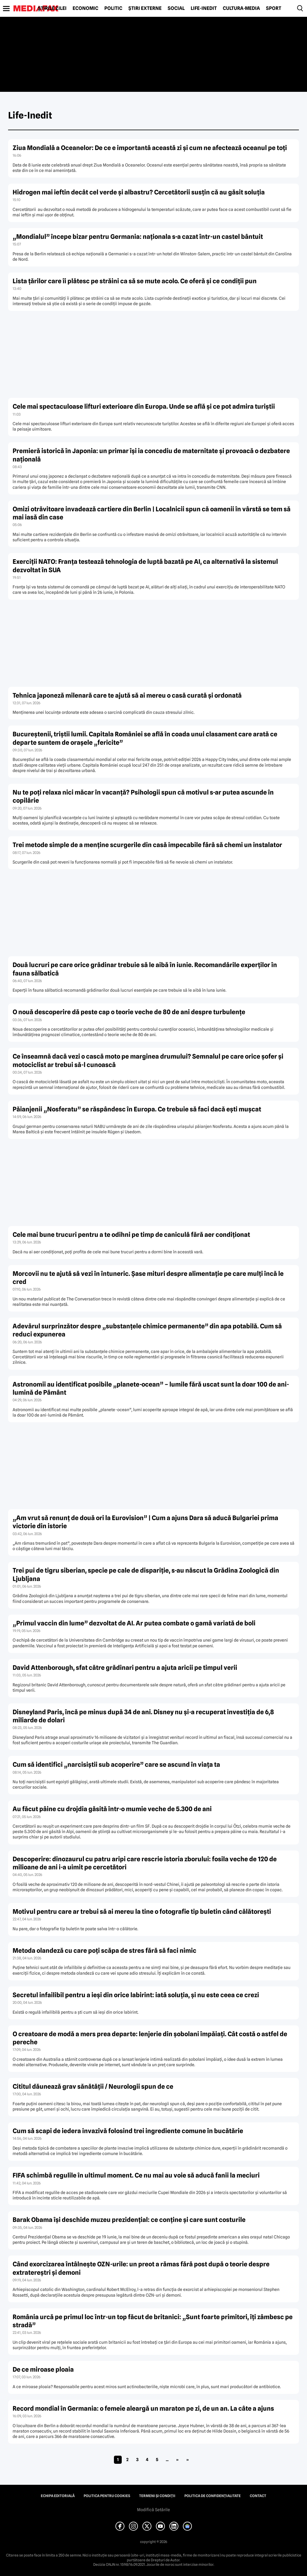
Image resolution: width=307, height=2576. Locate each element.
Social (176, 8)
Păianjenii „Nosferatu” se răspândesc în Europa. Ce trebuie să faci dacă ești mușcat (137, 1109)
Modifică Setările (153, 2509)
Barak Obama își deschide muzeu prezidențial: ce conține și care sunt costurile (129, 2219)
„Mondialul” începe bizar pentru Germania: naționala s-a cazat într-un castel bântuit (138, 236)
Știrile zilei (52, 8)
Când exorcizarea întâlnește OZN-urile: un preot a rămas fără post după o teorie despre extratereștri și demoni (141, 2268)
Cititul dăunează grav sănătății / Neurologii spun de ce (93, 2086)
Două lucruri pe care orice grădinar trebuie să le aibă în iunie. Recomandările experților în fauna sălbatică (145, 969)
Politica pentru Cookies (107, 2496)
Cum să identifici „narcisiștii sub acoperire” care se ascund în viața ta (116, 1764)
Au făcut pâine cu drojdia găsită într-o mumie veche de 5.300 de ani (112, 1809)
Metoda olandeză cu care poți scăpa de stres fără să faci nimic (104, 1950)
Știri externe (145, 8)
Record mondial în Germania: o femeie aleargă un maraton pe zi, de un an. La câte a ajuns (143, 2408)
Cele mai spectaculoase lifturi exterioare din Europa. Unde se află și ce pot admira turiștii (144, 406)
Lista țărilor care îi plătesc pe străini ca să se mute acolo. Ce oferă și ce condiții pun (135, 281)
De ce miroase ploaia (43, 2369)
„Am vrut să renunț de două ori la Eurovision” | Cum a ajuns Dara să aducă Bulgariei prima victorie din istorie (145, 1522)
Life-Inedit (204, 8)
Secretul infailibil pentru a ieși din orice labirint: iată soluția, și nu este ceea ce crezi (136, 1995)
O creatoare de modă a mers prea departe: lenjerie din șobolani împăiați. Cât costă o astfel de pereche (150, 2038)
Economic (85, 8)
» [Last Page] (187, 2459)
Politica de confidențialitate (212, 2496)
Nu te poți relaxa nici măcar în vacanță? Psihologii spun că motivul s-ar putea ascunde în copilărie (143, 796)
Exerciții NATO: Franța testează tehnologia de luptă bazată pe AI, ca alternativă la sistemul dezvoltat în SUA (145, 565)
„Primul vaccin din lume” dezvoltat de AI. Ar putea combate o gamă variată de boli (134, 1623)
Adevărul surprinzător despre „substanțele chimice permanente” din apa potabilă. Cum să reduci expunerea (147, 1330)
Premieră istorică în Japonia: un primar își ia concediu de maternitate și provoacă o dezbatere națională (151, 455)
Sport (273, 8)
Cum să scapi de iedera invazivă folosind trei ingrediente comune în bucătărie (128, 2131)
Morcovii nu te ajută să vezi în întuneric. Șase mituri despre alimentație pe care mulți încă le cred (148, 1277)
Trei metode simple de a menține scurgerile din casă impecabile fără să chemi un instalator (147, 845)
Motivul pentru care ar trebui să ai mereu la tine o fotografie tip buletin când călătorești (142, 1911)
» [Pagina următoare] (177, 2459)
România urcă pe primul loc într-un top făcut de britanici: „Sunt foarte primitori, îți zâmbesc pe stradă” (153, 2321)
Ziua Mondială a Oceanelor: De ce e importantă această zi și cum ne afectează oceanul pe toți (150, 148)
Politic (113, 8)
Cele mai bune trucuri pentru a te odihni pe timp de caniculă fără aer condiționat (131, 1234)
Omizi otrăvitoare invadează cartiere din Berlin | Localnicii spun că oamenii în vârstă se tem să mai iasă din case (152, 513)
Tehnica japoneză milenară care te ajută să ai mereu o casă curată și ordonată (127, 695)
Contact (258, 2496)
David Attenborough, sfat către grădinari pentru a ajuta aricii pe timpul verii (125, 1667)
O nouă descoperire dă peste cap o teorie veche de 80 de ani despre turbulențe (129, 1012)
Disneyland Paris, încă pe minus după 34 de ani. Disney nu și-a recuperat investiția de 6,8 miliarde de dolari (143, 1716)
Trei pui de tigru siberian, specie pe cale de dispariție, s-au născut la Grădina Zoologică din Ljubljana (146, 1574)
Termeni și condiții (157, 2496)
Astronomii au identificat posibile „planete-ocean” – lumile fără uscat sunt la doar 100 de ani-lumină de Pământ (151, 1388)
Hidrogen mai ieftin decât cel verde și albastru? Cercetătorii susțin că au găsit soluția (139, 192)
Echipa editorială (58, 2496)
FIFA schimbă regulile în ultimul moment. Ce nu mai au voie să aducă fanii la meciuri (136, 2175)
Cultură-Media (241, 8)
